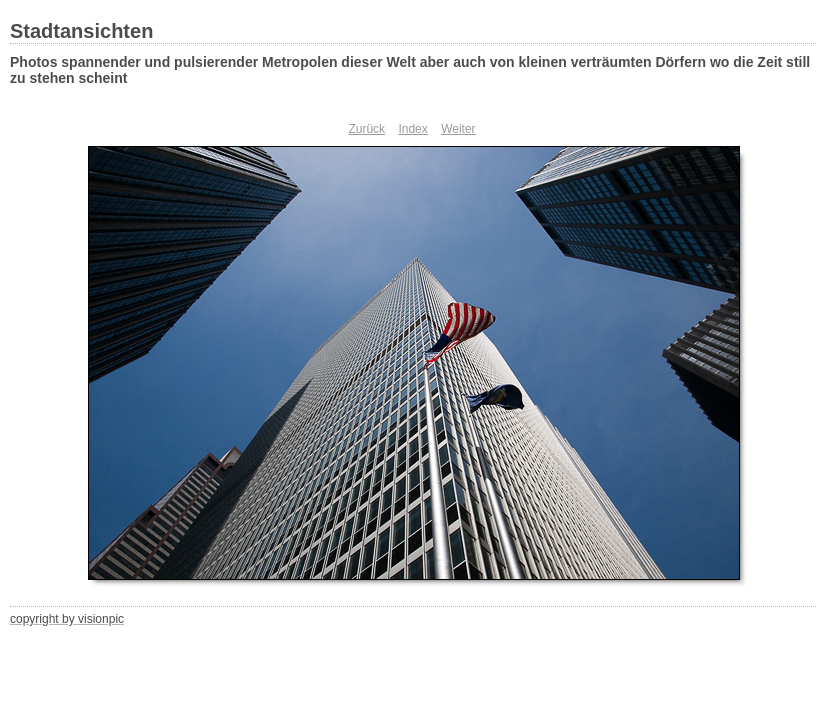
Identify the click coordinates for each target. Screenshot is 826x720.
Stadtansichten (81, 31)
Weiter (458, 129)
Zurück (366, 129)
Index (412, 129)
